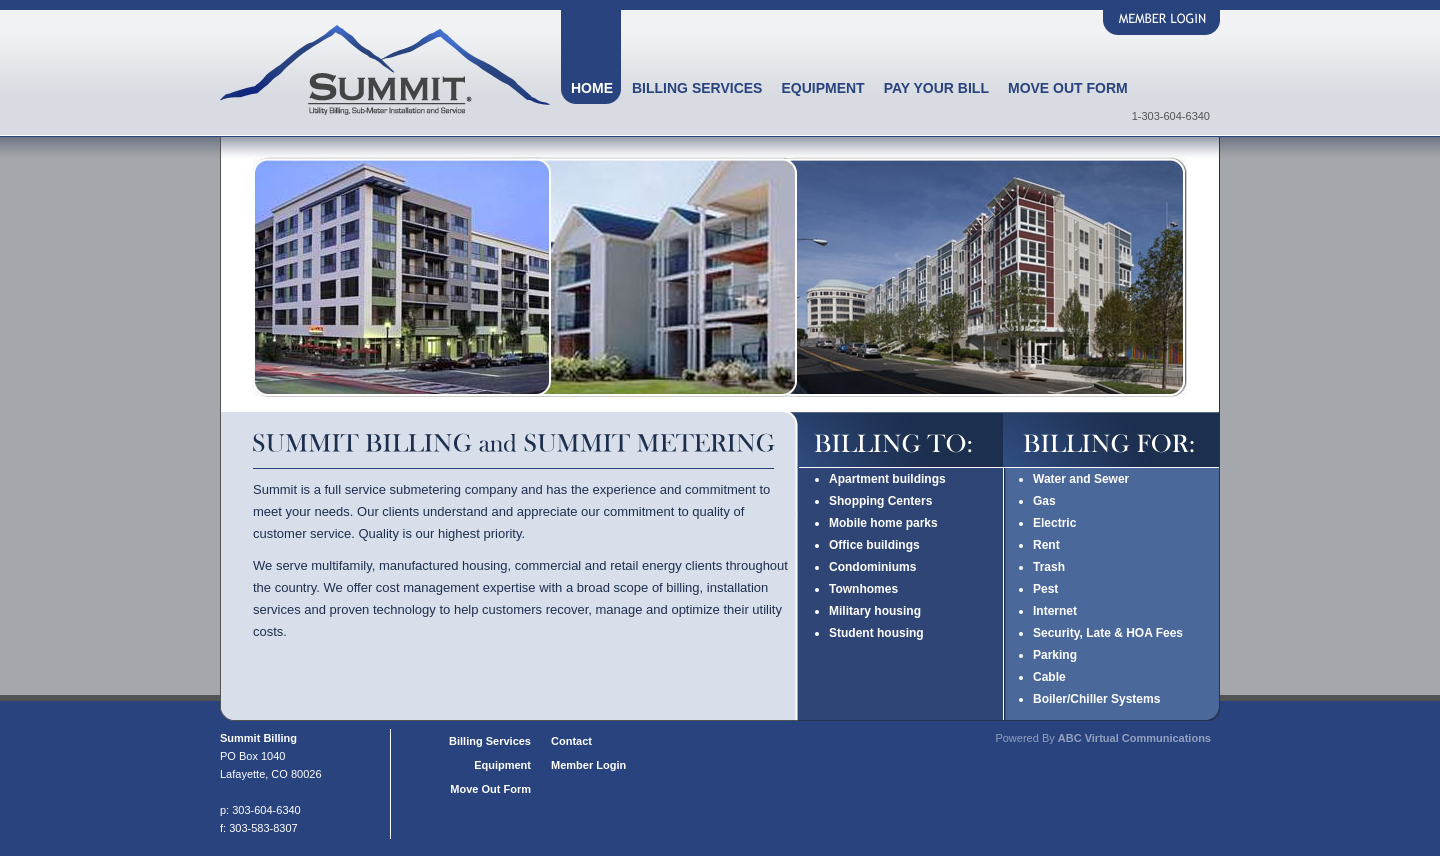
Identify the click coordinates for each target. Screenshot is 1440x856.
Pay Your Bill (936, 88)
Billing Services (697, 88)
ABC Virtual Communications (1134, 738)
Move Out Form (1068, 88)
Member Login (588, 765)
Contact (571, 741)
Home (592, 88)
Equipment (822, 88)
